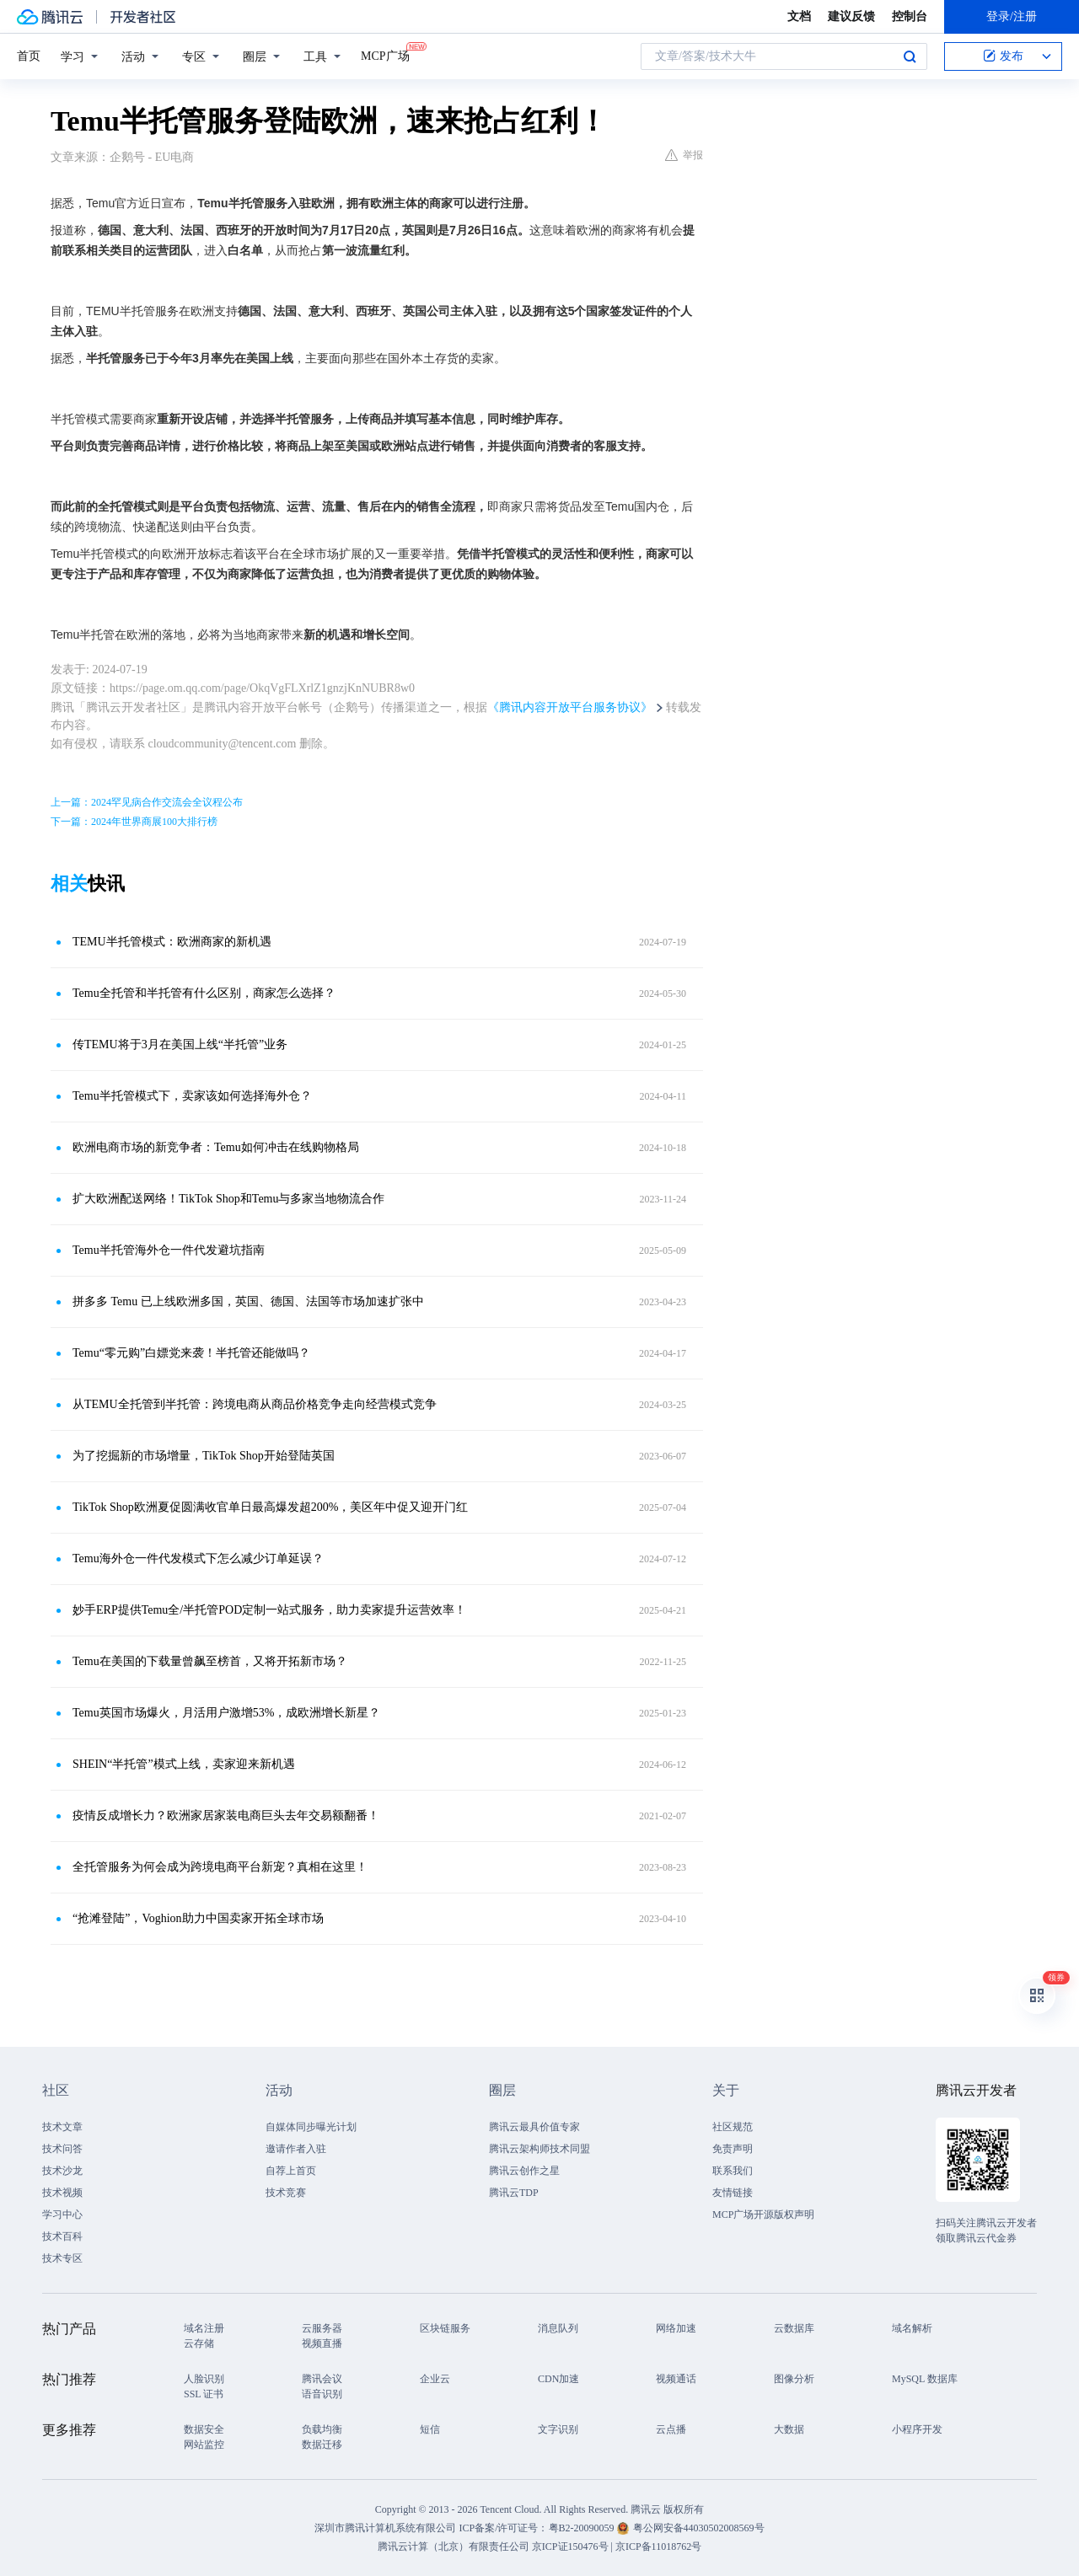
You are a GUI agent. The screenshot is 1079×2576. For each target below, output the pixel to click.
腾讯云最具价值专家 (534, 2127)
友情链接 (732, 2192)
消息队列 (558, 2328)
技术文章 (62, 2127)
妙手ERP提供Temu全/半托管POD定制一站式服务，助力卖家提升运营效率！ (269, 1610)
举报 (684, 155)
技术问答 (62, 2149)
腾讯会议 (322, 2379)
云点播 (671, 2429)
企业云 (435, 2379)
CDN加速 (558, 2379)
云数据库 (794, 2328)
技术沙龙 (62, 2171)
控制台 (909, 16)
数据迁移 (322, 2444)
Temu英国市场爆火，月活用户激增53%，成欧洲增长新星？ (226, 1712)
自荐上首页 (291, 2171)
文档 (799, 16)
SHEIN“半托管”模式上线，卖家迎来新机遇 (183, 1764)
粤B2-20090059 (583, 2528)
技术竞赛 (286, 2192)
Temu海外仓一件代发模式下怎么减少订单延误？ (198, 1558)
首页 (28, 56)
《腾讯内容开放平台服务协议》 (569, 707)
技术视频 (62, 2192)
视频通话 (676, 2379)
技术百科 (62, 2236)
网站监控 (204, 2444)
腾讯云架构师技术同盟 (539, 2149)
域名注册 (204, 2328)
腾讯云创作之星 (524, 2171)
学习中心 (62, 2214)
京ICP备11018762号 (658, 2546)
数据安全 (204, 2429)
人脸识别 (204, 2379)
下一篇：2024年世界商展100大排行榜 (134, 821)
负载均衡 (322, 2429)
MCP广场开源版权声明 (763, 2214)
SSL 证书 (203, 2394)
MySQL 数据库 (925, 2379)
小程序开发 (917, 2429)
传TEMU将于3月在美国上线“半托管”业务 (179, 1044)
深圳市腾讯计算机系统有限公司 (385, 2528)
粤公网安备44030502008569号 (699, 2528)
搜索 (909, 56)
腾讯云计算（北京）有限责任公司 (453, 2546)
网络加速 (676, 2328)
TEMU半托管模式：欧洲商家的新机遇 (171, 941)
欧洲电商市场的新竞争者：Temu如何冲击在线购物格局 (215, 1147)
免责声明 (732, 2149)
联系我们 (732, 2171)
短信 (430, 2429)
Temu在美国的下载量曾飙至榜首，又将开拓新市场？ (209, 1661)
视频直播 (322, 2343)
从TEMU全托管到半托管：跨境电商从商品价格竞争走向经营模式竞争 (254, 1404)
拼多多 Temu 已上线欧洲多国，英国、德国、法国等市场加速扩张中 (248, 1301)
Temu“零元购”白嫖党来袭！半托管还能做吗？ (191, 1353)
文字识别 (558, 2429)
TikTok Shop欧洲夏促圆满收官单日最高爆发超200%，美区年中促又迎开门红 (270, 1507)
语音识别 (322, 2394)
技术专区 (62, 2258)
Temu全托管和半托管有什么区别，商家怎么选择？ (204, 993)
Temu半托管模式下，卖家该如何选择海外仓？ (192, 1096)
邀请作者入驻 (296, 2149)
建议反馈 (851, 16)
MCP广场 (385, 54)
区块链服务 (445, 2328)
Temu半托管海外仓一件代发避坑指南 (168, 1250)
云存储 (199, 2343)
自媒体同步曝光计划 (311, 2127)
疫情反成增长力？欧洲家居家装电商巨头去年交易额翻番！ (225, 1815)
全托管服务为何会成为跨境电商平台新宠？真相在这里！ (220, 1867)
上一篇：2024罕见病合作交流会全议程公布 (147, 802)
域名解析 (912, 2328)
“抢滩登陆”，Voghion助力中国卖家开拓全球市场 (198, 1918)
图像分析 (794, 2379)
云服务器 (322, 2328)
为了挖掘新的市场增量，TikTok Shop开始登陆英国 (203, 1455)
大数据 (789, 2429)
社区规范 (732, 2127)
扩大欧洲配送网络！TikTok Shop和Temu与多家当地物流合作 (228, 1198)
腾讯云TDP (514, 2192)
